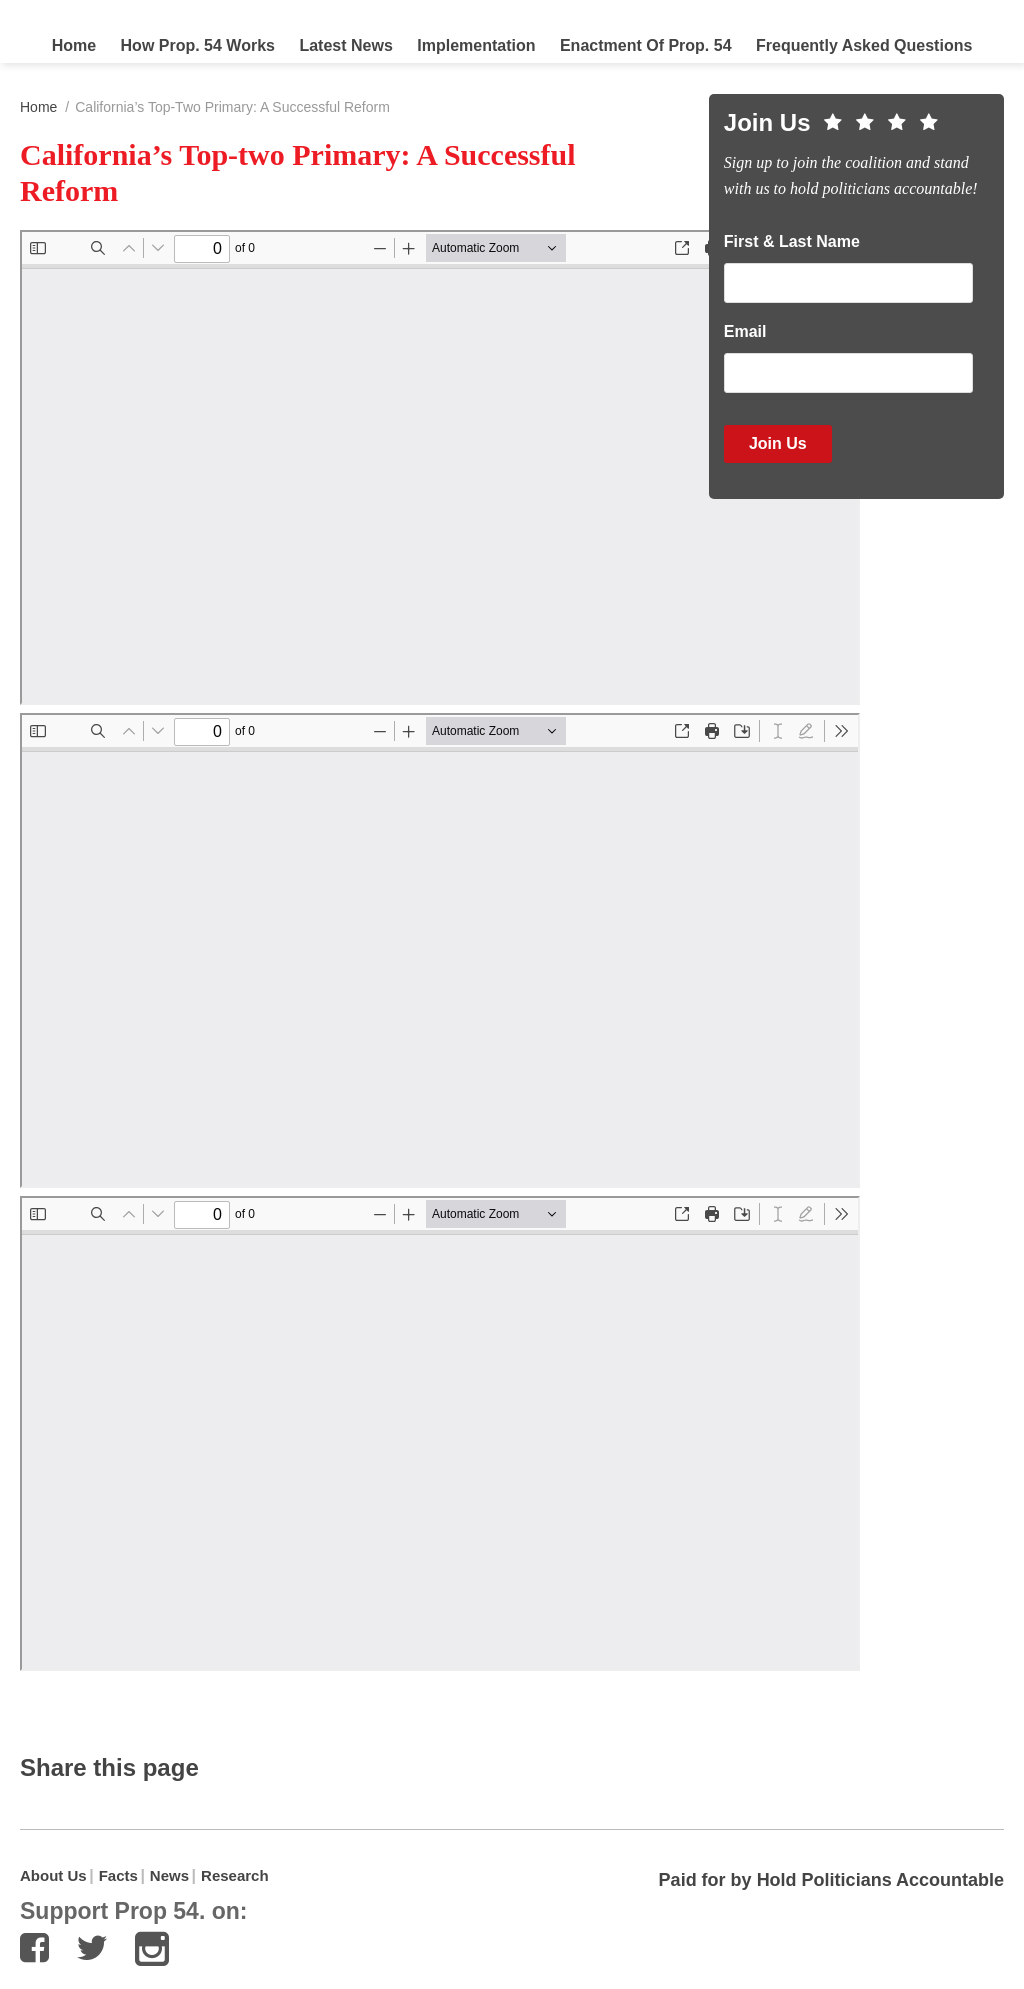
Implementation (476, 45)
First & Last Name (792, 241)
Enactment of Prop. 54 (646, 45)
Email (745, 331)
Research (235, 1875)
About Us (53, 1875)
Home (74, 45)
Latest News (345, 45)
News (169, 1875)
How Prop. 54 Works (198, 45)
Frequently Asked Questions (864, 45)
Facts (118, 1875)
